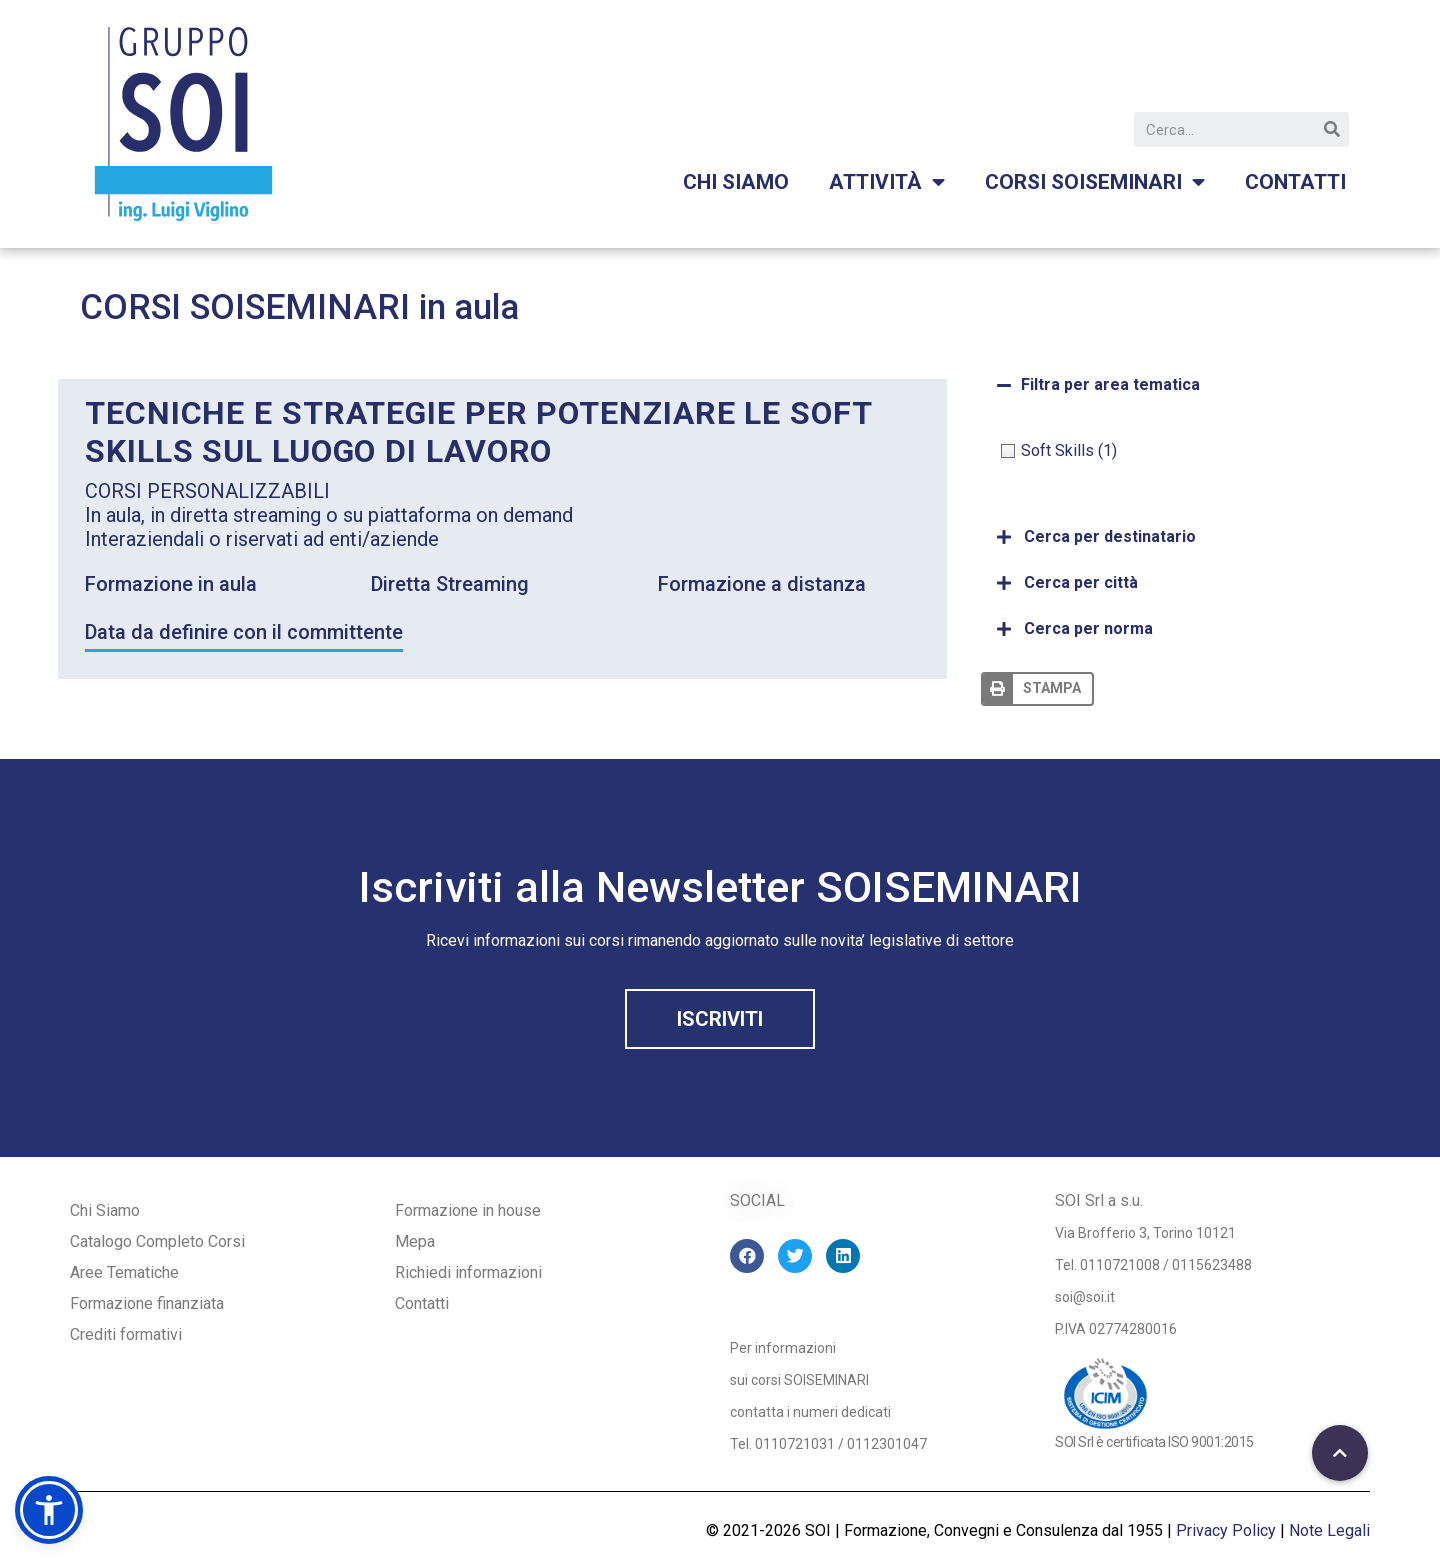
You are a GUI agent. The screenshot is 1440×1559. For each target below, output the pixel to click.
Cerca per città (1081, 582)
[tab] (1170, 385)
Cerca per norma (1088, 628)
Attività (887, 182)
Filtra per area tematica (1110, 384)
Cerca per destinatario (1110, 536)
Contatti (1295, 182)
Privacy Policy (1226, 1530)
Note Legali (1329, 1530)
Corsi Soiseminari (1095, 182)
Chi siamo (736, 182)
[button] (720, 1019)
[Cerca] (1331, 129)
